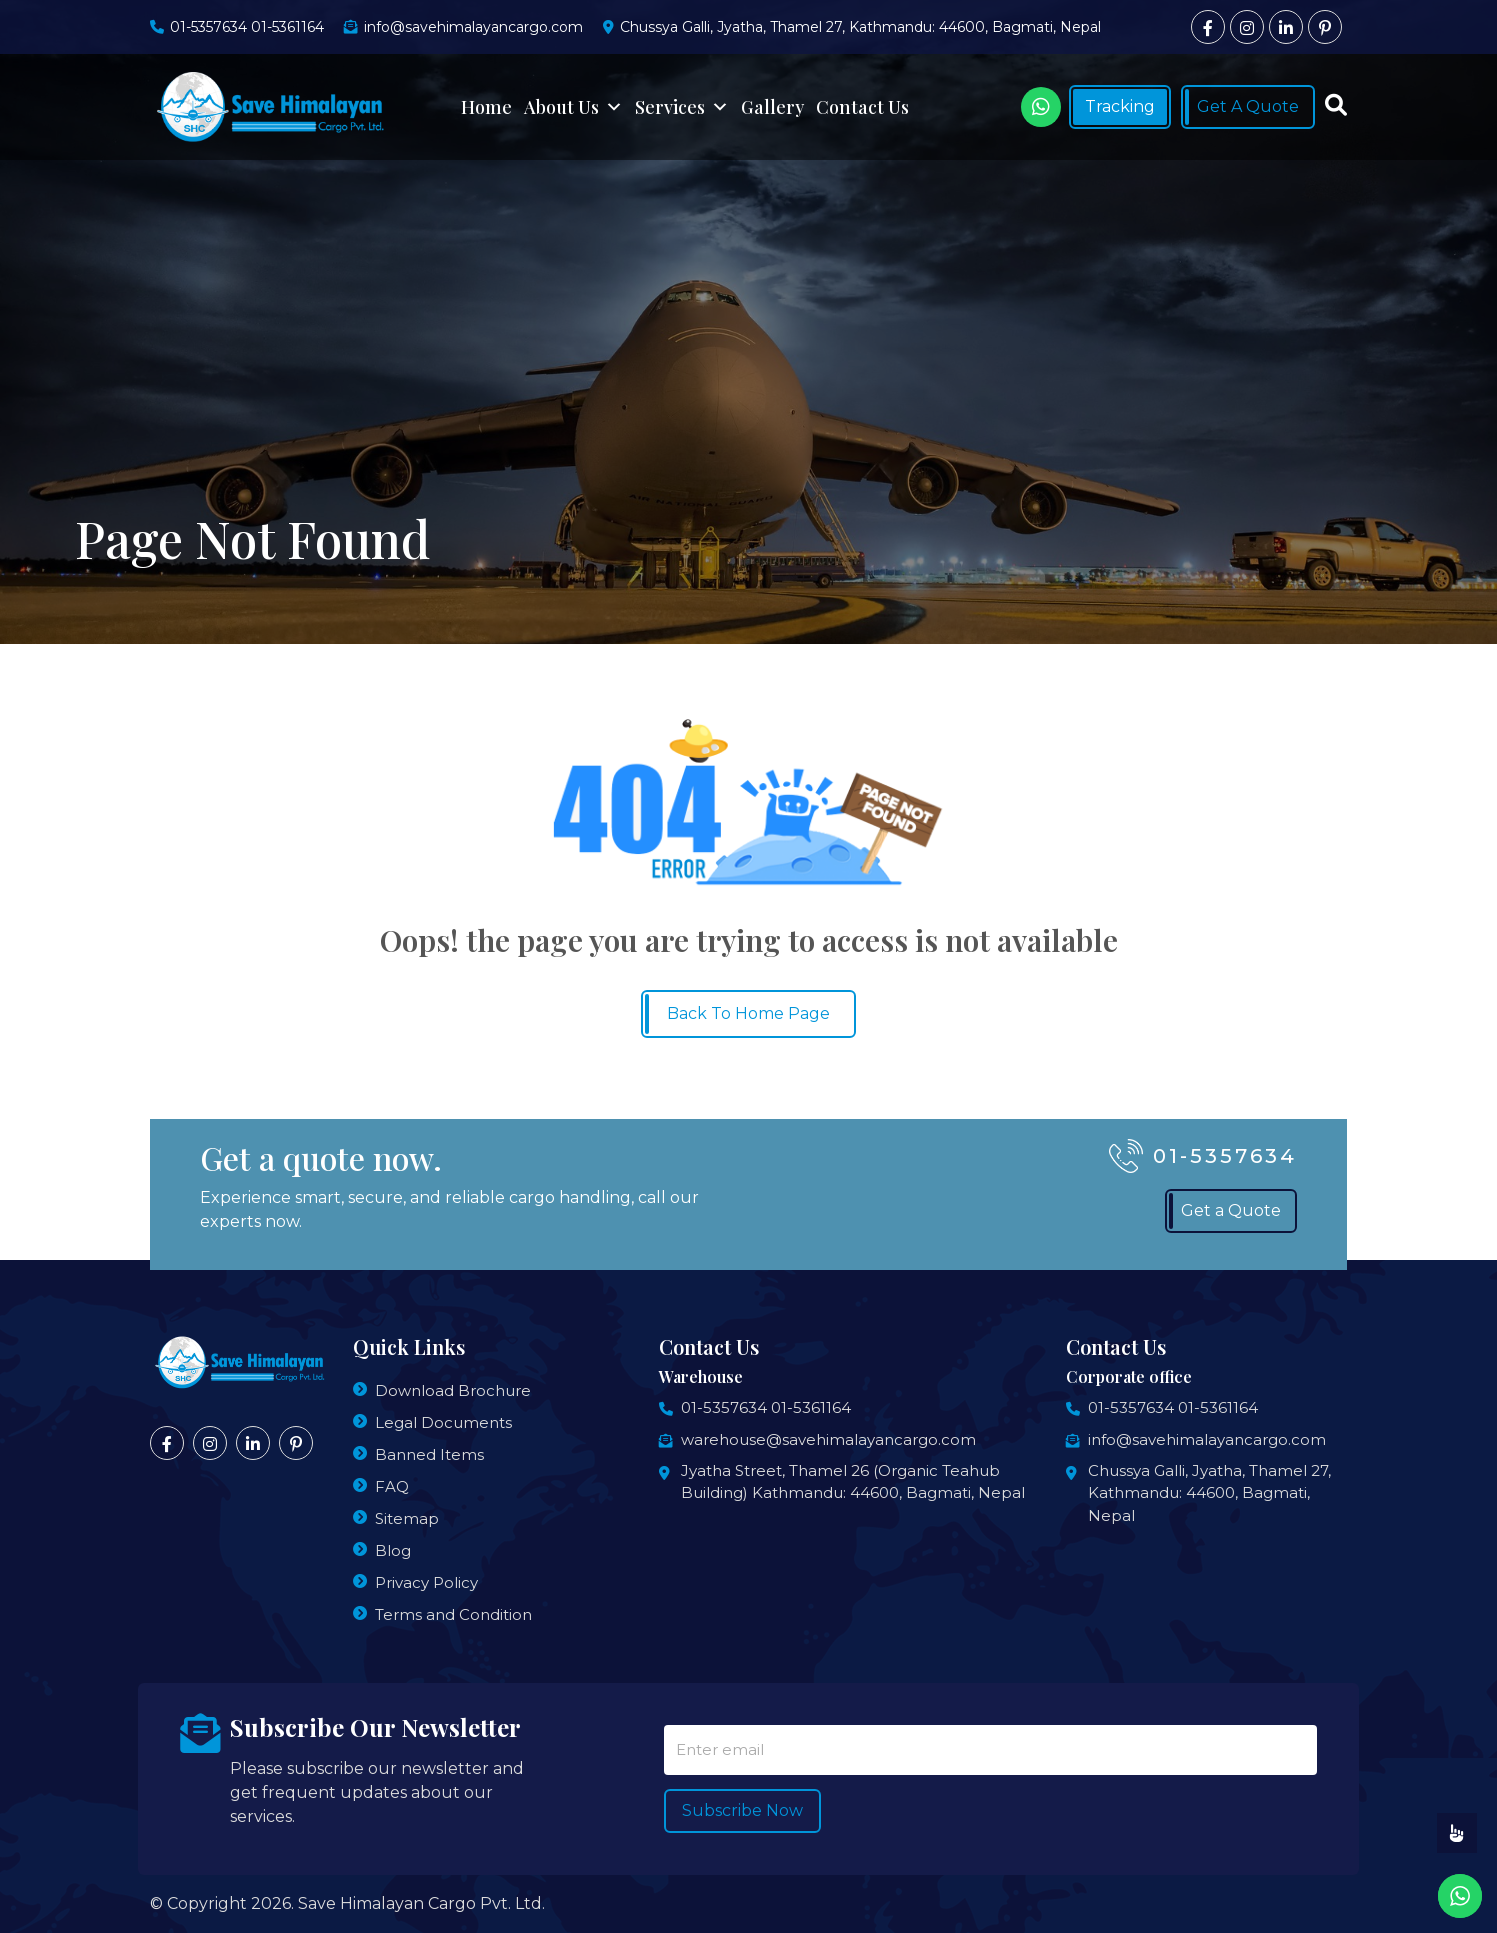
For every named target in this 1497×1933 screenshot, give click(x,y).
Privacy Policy (426, 1582)
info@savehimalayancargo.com (1207, 1439)
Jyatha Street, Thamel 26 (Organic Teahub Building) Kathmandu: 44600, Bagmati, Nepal (853, 1482)
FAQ (392, 1486)
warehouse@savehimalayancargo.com (828, 1439)
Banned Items (429, 1454)
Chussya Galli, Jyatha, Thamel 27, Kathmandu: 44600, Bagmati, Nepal (1209, 1493)
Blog (393, 1550)
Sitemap (407, 1518)
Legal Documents (443, 1422)
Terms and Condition (453, 1614)
